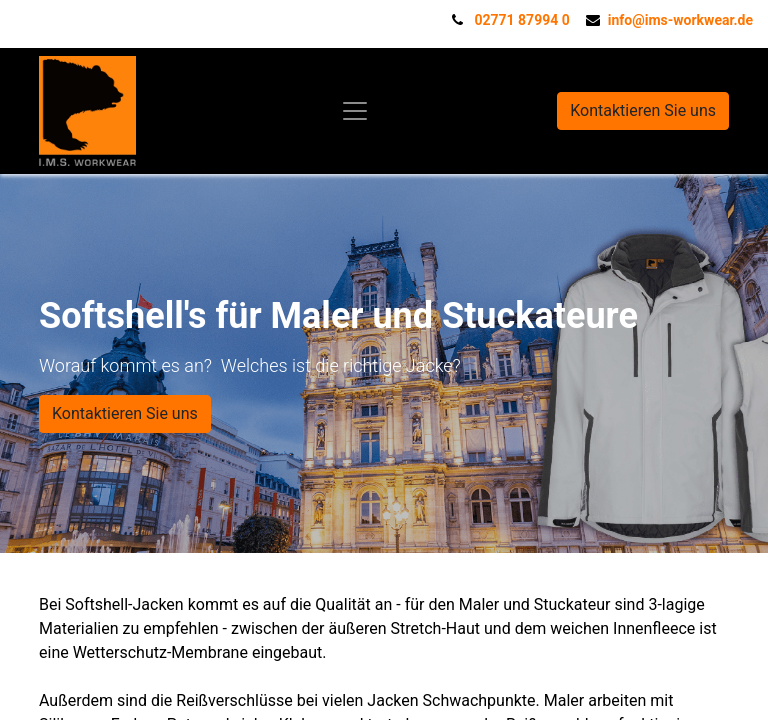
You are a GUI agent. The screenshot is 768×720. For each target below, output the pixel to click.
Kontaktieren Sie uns (643, 110)
